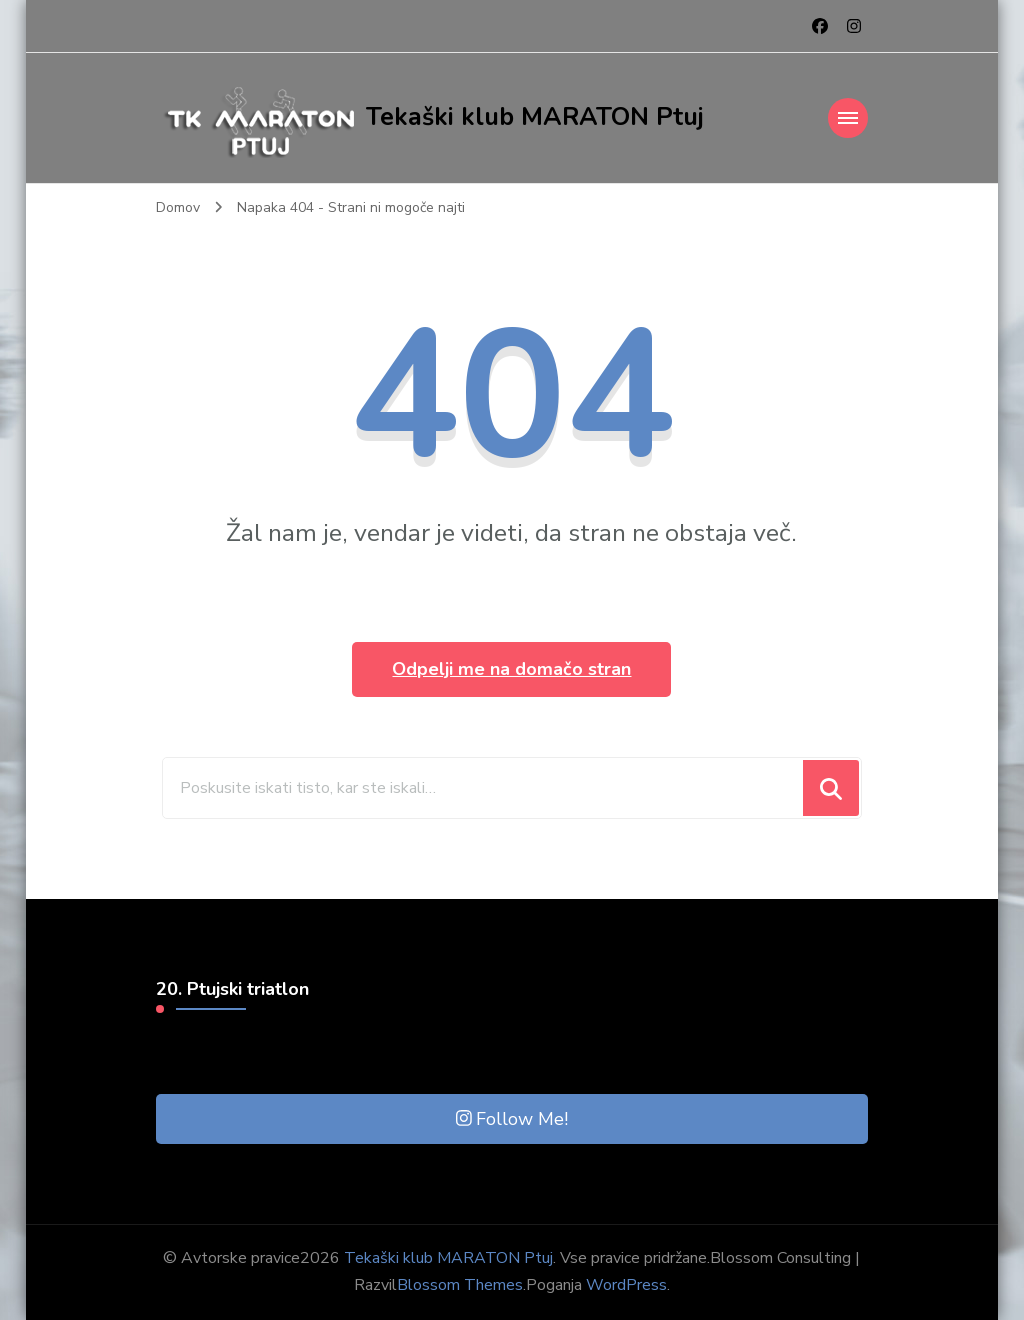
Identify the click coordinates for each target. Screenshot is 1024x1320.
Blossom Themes (460, 1285)
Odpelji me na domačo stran (511, 669)
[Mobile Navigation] (848, 118)
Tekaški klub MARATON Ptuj (535, 117)
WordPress (626, 1285)
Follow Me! (512, 1119)
